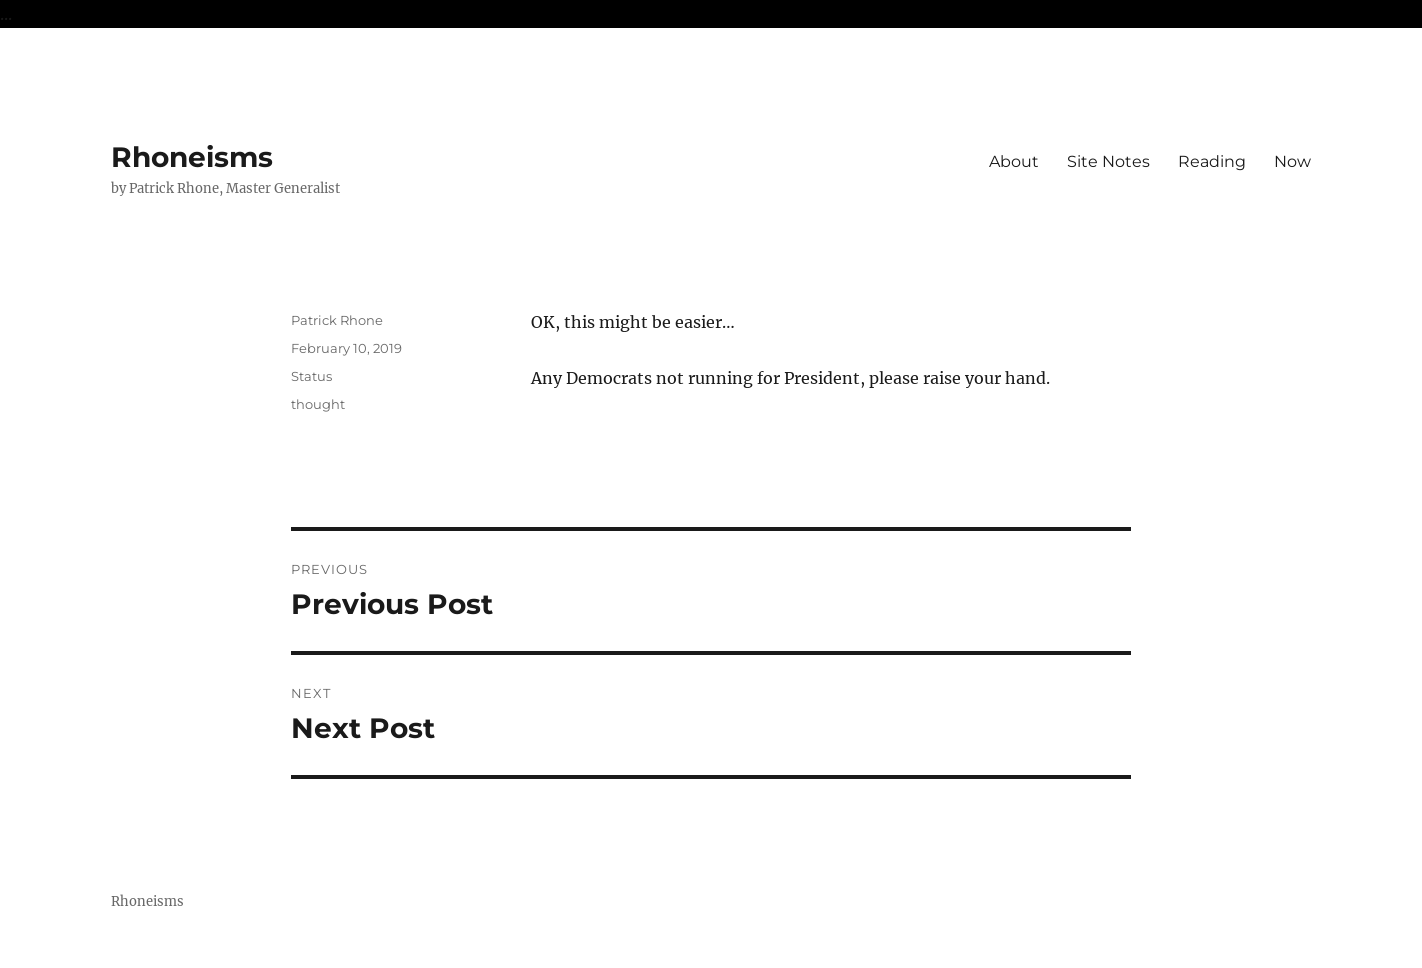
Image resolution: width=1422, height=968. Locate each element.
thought (318, 404)
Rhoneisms (192, 157)
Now (1292, 161)
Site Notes (1108, 161)
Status (311, 376)
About (1014, 161)
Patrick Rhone (337, 320)
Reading (1212, 161)
